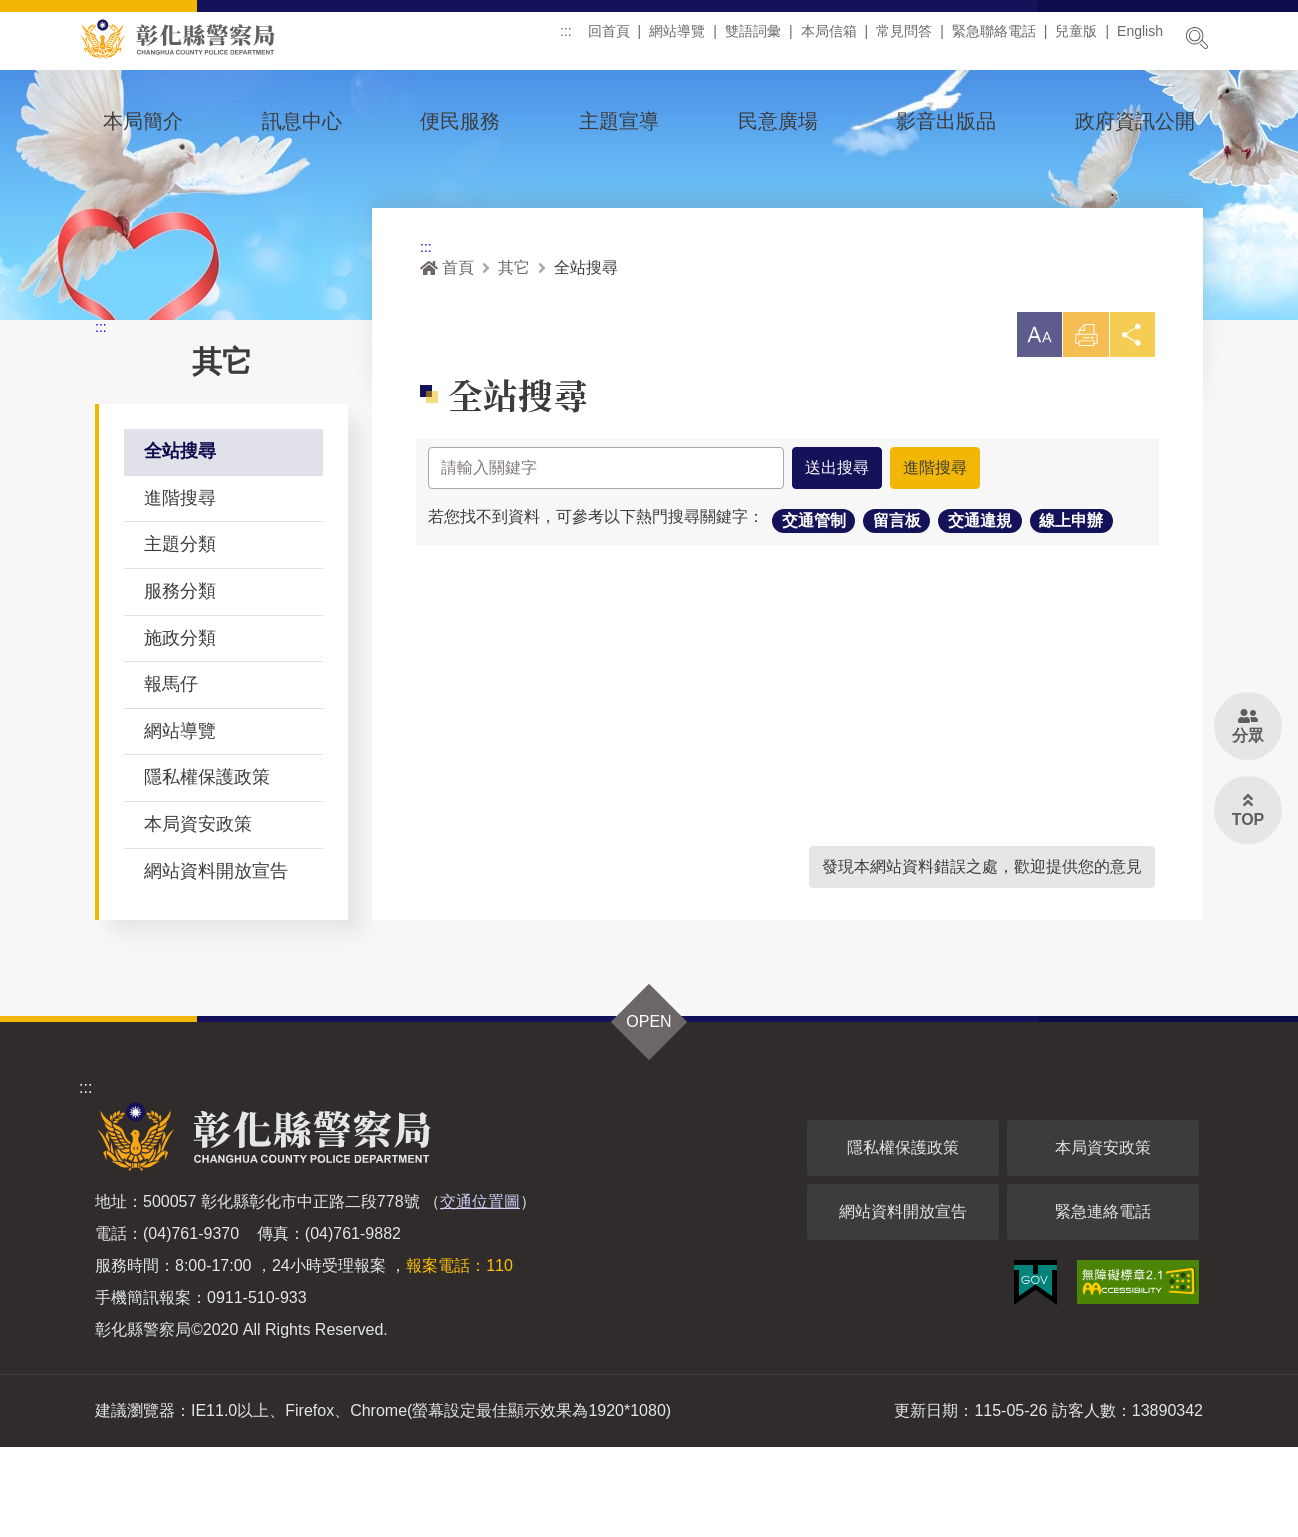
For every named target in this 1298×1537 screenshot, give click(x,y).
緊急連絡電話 (1103, 1301)
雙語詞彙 (753, 39)
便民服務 (460, 121)
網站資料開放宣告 (216, 961)
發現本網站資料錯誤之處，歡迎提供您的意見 (982, 956)
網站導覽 (677, 39)
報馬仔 (171, 774)
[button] (1033, 426)
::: (566, 39)
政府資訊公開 (1135, 121)
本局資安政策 (198, 914)
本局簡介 (143, 121)
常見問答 (904, 39)
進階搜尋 (180, 588)
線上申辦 (1071, 613)
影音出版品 (946, 121)
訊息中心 (302, 121)
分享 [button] (1131, 431)
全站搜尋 (180, 541)
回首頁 (609, 39)
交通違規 (980, 613)
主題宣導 (619, 121)
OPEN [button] (648, 1111)
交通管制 (814, 613)
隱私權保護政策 (207, 867)
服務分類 (180, 681)
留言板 (897, 613)
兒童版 (1076, 39)
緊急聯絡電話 (994, 39)
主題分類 (180, 634)
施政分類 (180, 728)
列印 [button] (1082, 431)
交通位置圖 (480, 1291)
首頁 (447, 357)
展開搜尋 (1197, 38)
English (1140, 39)
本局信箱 (829, 39)
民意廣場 (778, 121)
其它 (514, 357)
